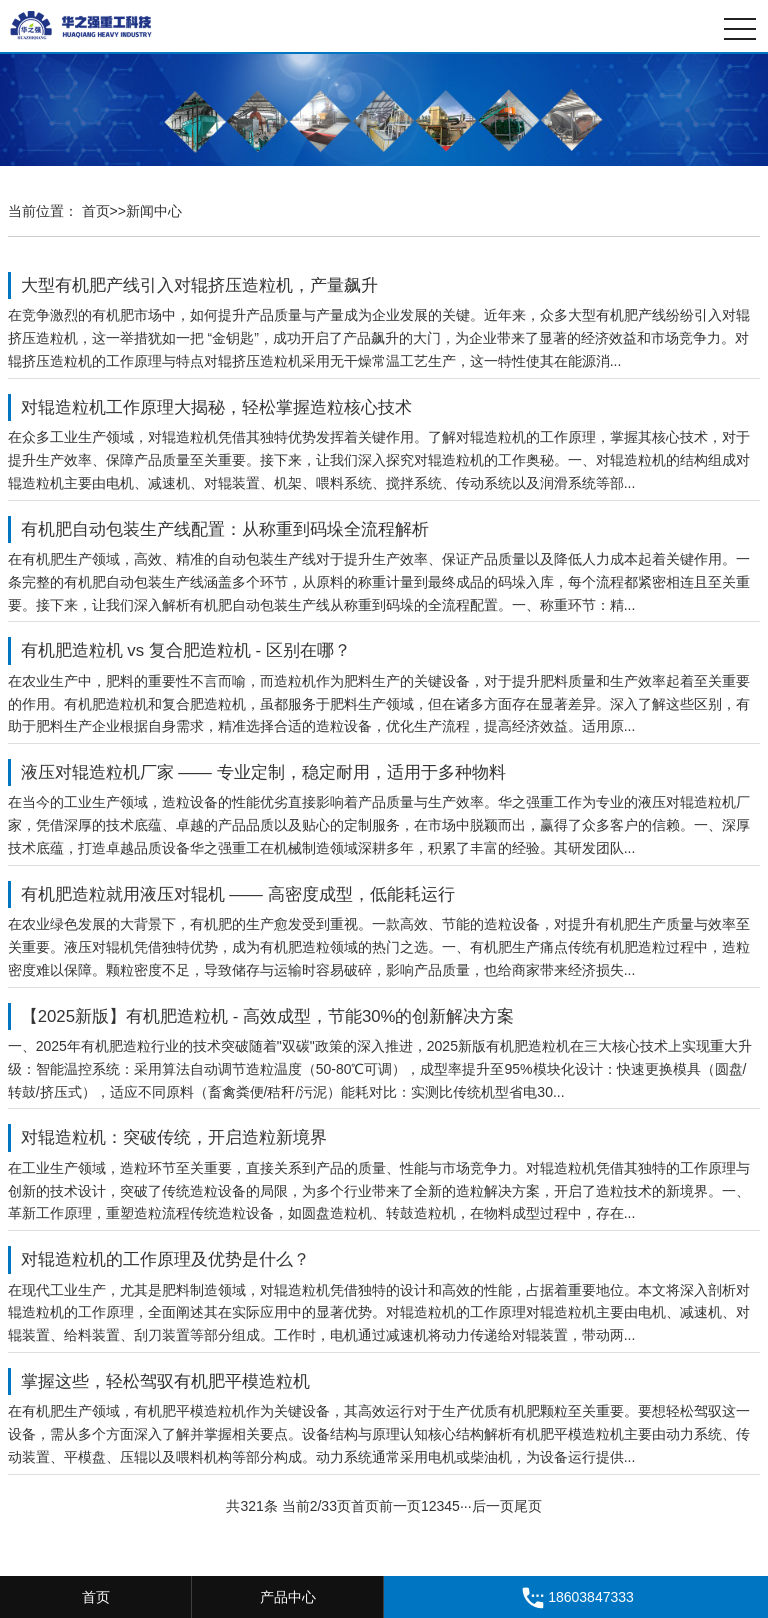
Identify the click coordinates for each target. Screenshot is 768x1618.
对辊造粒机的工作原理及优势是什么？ (165, 1260)
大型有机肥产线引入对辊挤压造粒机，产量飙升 (199, 285)
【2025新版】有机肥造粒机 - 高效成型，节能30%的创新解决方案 (268, 1016)
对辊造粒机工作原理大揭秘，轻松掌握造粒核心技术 (216, 407)
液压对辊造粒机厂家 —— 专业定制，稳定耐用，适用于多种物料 (263, 772)
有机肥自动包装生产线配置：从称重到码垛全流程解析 (225, 529)
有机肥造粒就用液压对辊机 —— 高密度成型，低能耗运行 (238, 894)
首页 (96, 211)
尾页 (528, 1506)
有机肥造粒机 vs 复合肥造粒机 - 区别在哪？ (186, 650)
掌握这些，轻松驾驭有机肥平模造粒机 (165, 1381)
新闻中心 (154, 211)
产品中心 (288, 1597)
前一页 (400, 1506)
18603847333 (576, 1598)
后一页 (493, 1506)
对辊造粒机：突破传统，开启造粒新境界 (174, 1138)
